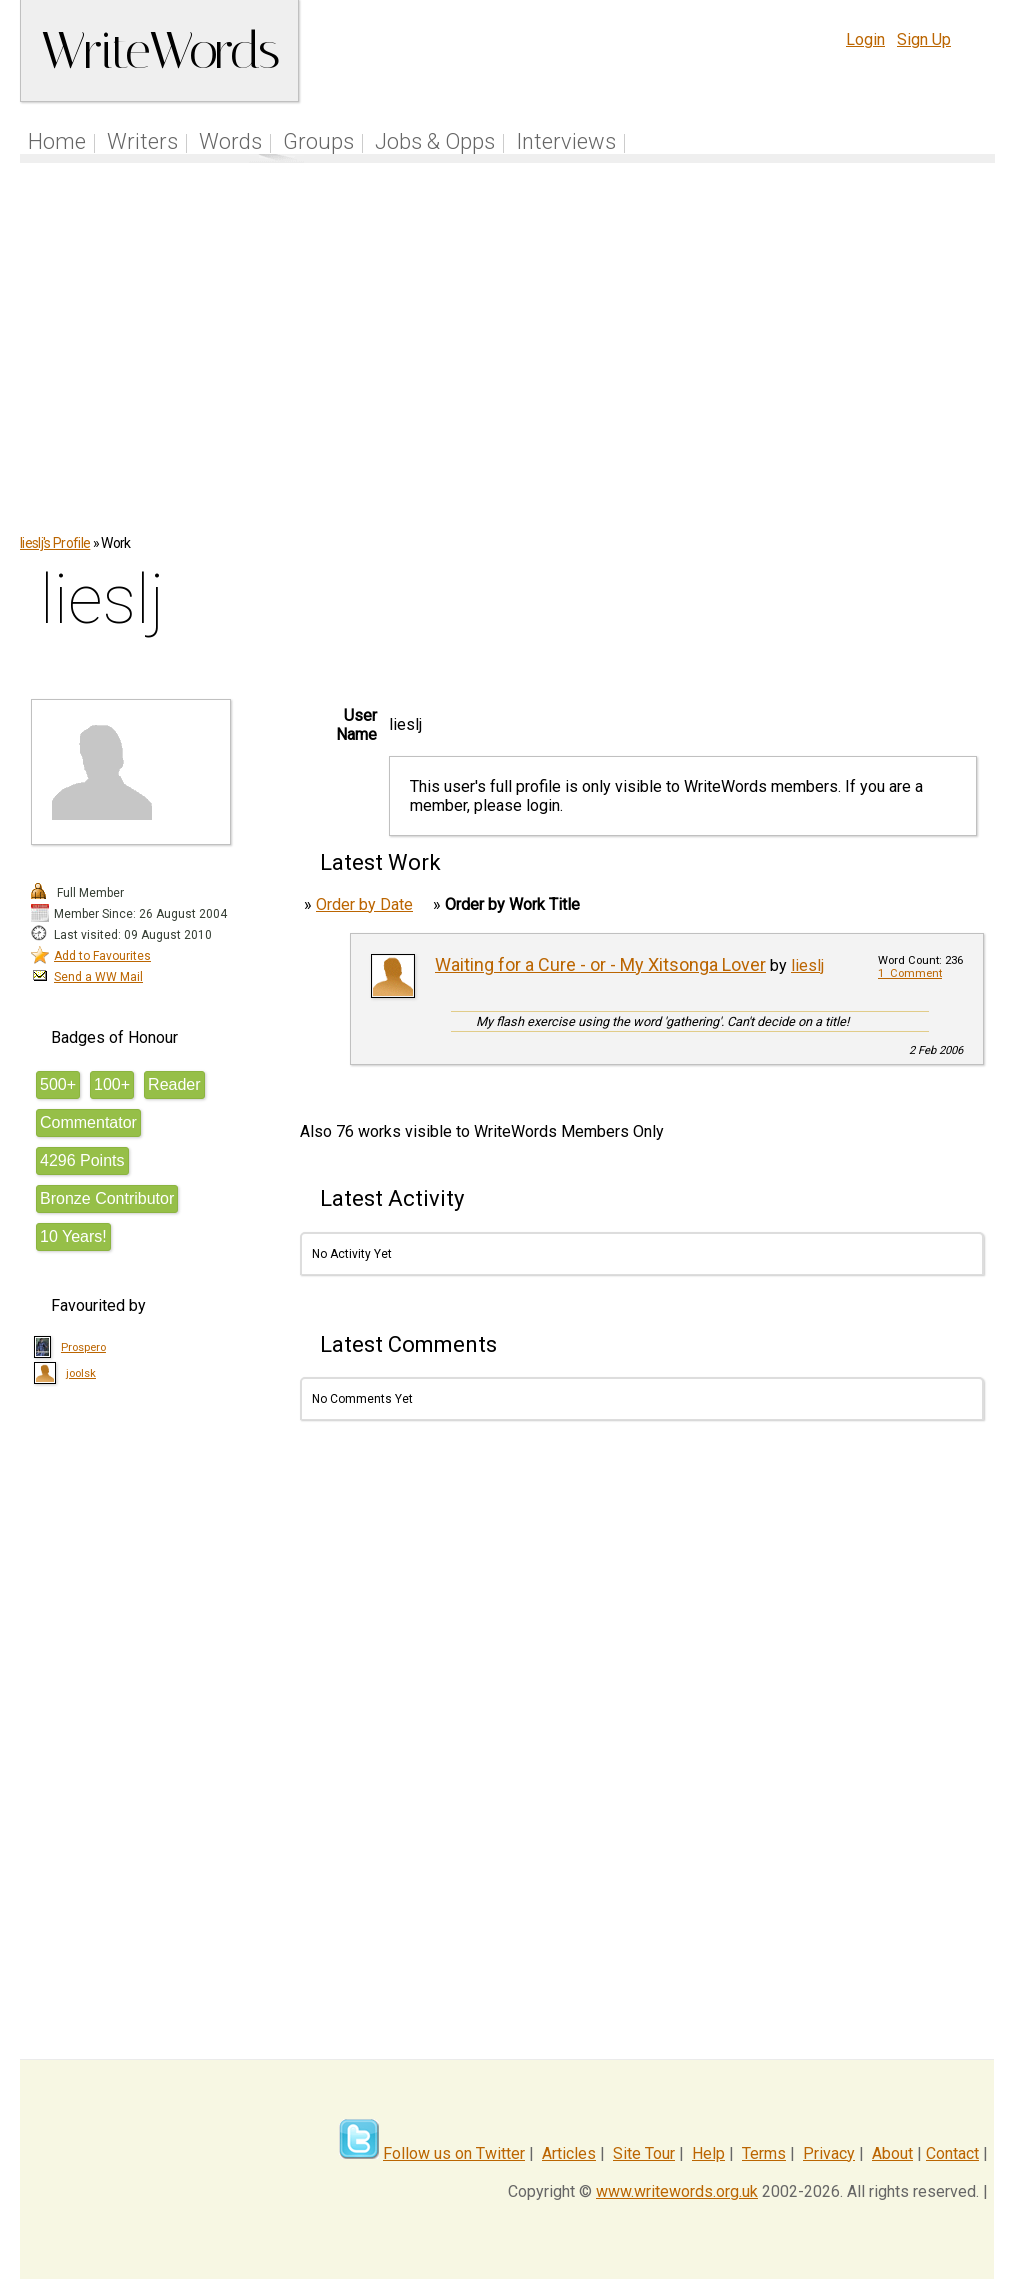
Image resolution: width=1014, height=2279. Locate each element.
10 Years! (73, 1236)
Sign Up (924, 39)
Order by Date (364, 904)
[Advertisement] (508, 359)
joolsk (81, 1373)
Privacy (829, 2153)
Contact (952, 2153)
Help (708, 2153)
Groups (318, 141)
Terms (764, 2153)
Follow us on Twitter (454, 2153)
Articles (569, 2153)
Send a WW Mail (98, 977)
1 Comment (910, 973)
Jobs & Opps (435, 141)
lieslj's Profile (55, 543)
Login (865, 39)
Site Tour (644, 2153)
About (892, 2153)
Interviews (566, 141)
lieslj (807, 965)
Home (57, 141)
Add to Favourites (102, 956)
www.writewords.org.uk (677, 2191)
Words (230, 141)
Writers (142, 141)
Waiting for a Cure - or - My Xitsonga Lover (600, 964)
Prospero (83, 1347)
